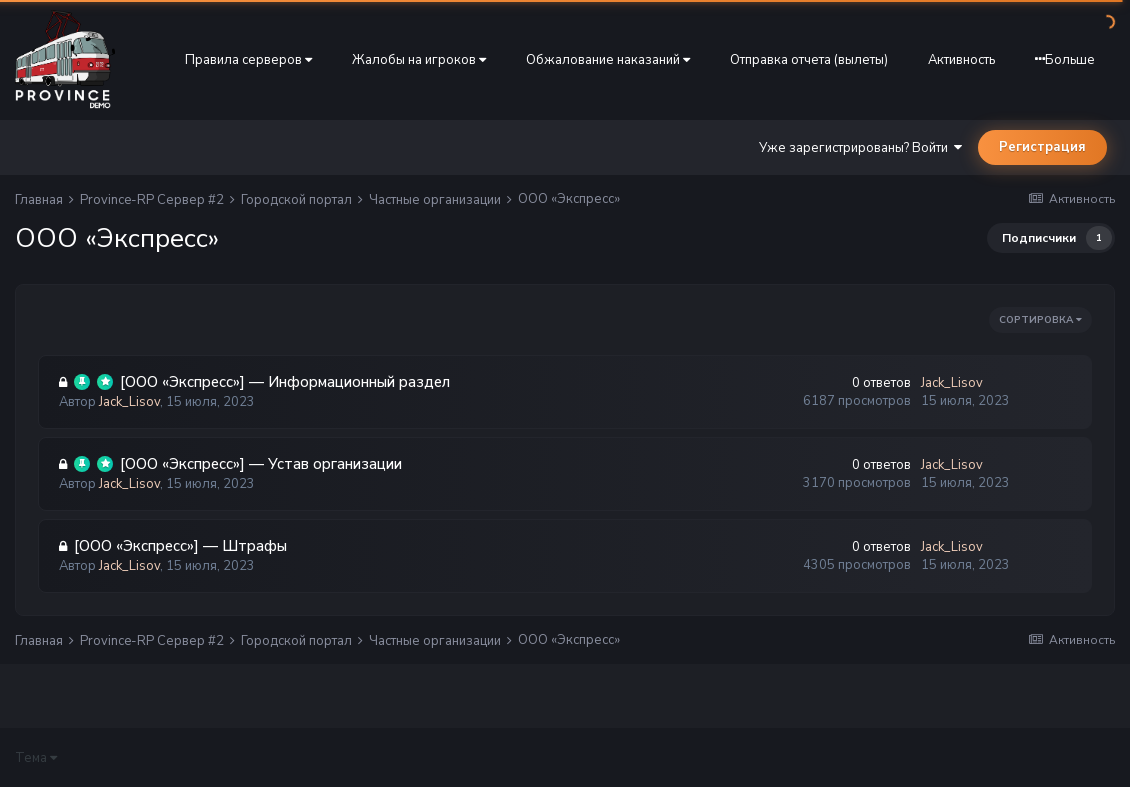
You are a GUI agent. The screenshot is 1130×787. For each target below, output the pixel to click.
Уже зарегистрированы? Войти (860, 148)
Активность (961, 60)
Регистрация (1042, 147)
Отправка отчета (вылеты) (809, 60)
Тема (36, 758)
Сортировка (1040, 320)
